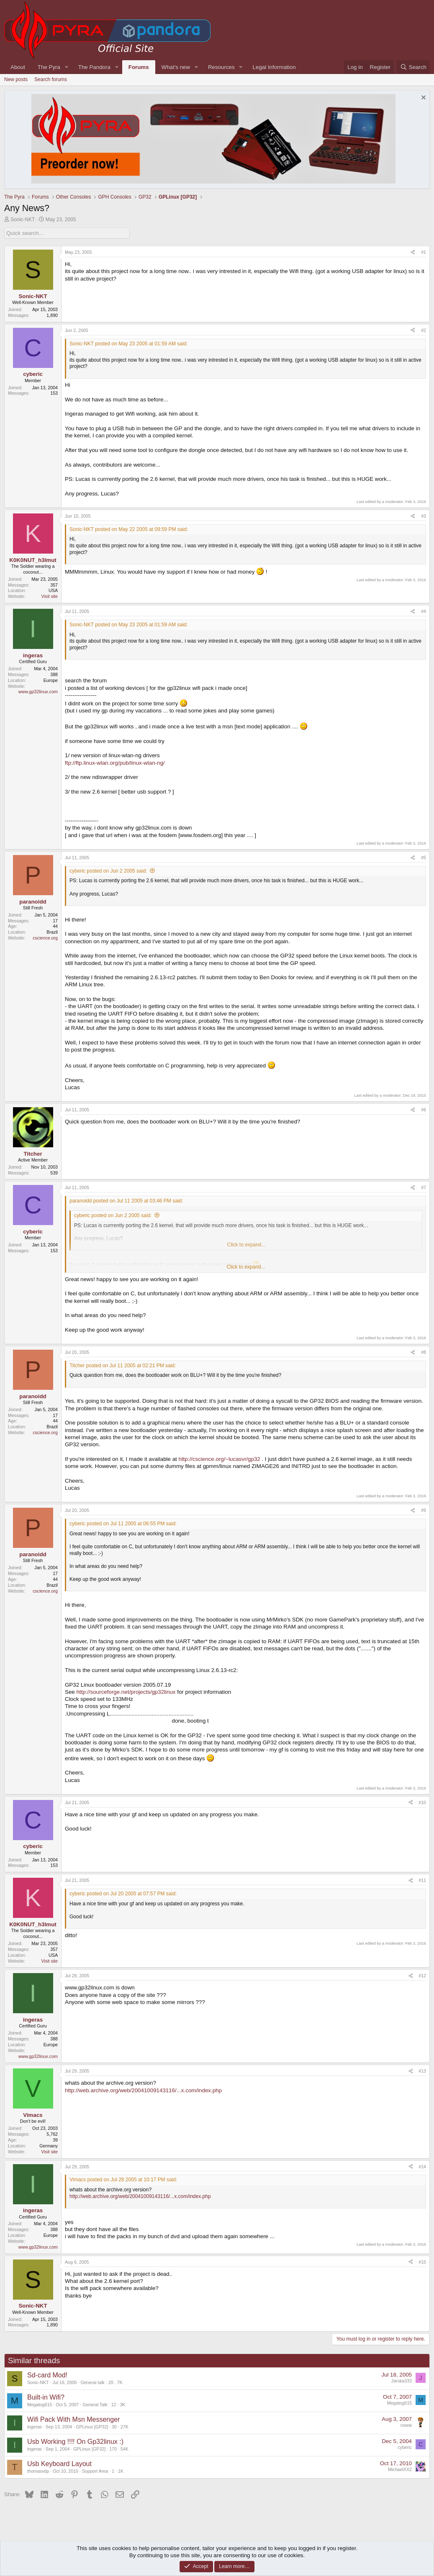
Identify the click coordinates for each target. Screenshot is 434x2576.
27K (124, 2426)
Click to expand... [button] (245, 1267)
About (17, 67)
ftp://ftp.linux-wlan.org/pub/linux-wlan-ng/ (115, 763)
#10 (422, 1802)
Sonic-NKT (22, 219)
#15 (422, 2262)
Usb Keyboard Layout (59, 2463)
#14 (422, 2166)
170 (113, 2448)
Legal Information (274, 67)
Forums (138, 67)
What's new (176, 67)
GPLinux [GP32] (92, 2426)
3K (122, 2404)
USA (53, 590)
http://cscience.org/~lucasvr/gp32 (219, 1459)
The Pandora (94, 67)
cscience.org (45, 937)
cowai (406, 2425)
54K (124, 2448)
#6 (423, 1109)
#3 (423, 515)
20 (110, 2382)
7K (120, 2382)
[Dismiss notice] (422, 98)
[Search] (413, 67)
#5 (423, 857)
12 (113, 2404)
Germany (48, 2145)
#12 (422, 1975)
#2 (423, 330)
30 (114, 2426)
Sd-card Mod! (47, 2375)
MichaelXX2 (400, 2469)
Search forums (50, 79)
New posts (16, 79)
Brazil (52, 931)
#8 (423, 1352)
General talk (92, 2382)
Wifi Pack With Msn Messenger (73, 2419)
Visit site (49, 596)
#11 (422, 1880)
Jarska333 (401, 2380)
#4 (423, 611)
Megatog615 (39, 2404)
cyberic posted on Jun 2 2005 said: (108, 871)
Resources (221, 67)
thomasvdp (38, 2471)
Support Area (95, 2471)
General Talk (95, 2404)
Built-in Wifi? (45, 2397)
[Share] (413, 252)
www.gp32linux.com (38, 691)
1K (120, 2471)
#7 (423, 1187)
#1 (423, 252)
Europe (51, 680)
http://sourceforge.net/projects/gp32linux (125, 1692)
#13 (422, 2070)
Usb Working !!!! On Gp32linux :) (75, 2441)
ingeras (34, 2426)
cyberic (405, 2447)
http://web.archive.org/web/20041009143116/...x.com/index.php (143, 2090)
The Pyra (49, 67)
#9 (423, 1510)
